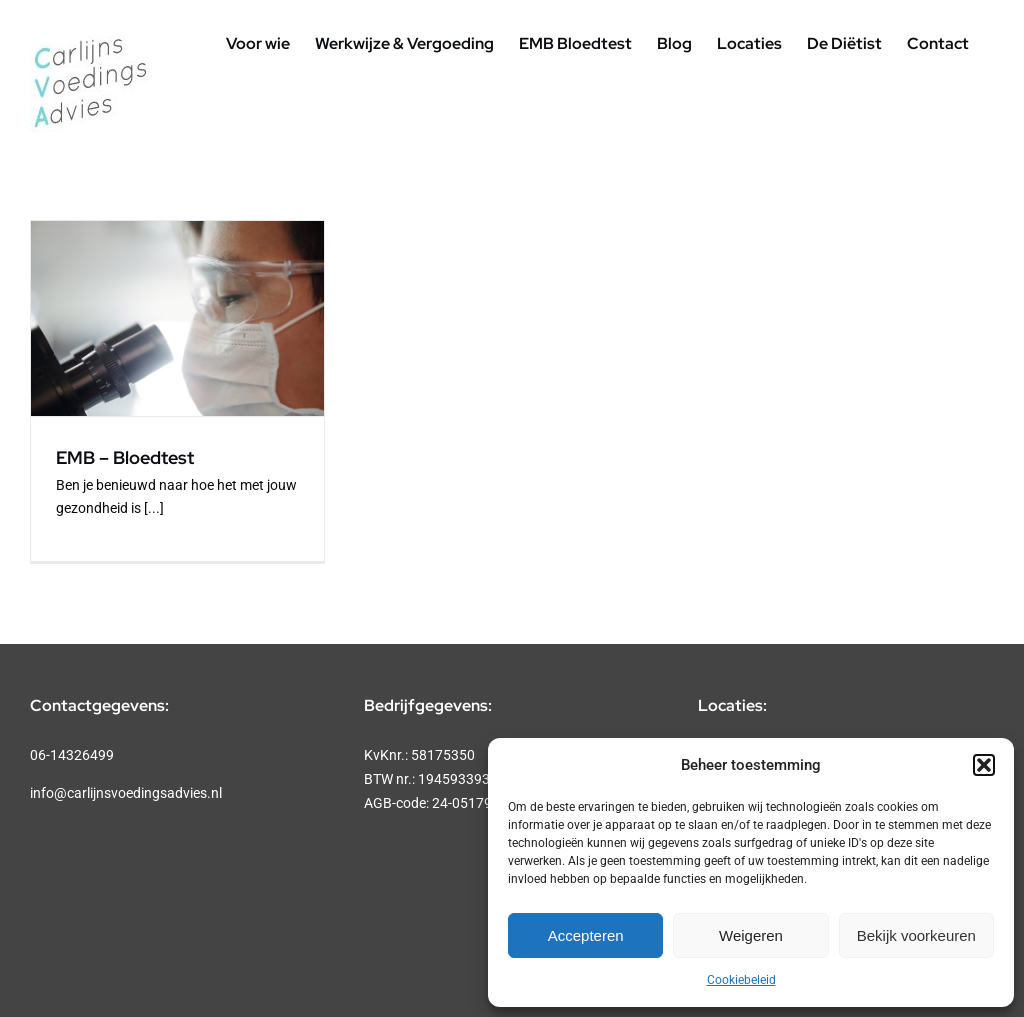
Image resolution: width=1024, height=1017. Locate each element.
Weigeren (751, 935)
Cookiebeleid (741, 980)
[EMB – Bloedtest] (177, 318)
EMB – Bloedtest (125, 457)
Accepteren (586, 935)
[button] (984, 765)
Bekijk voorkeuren (916, 935)
